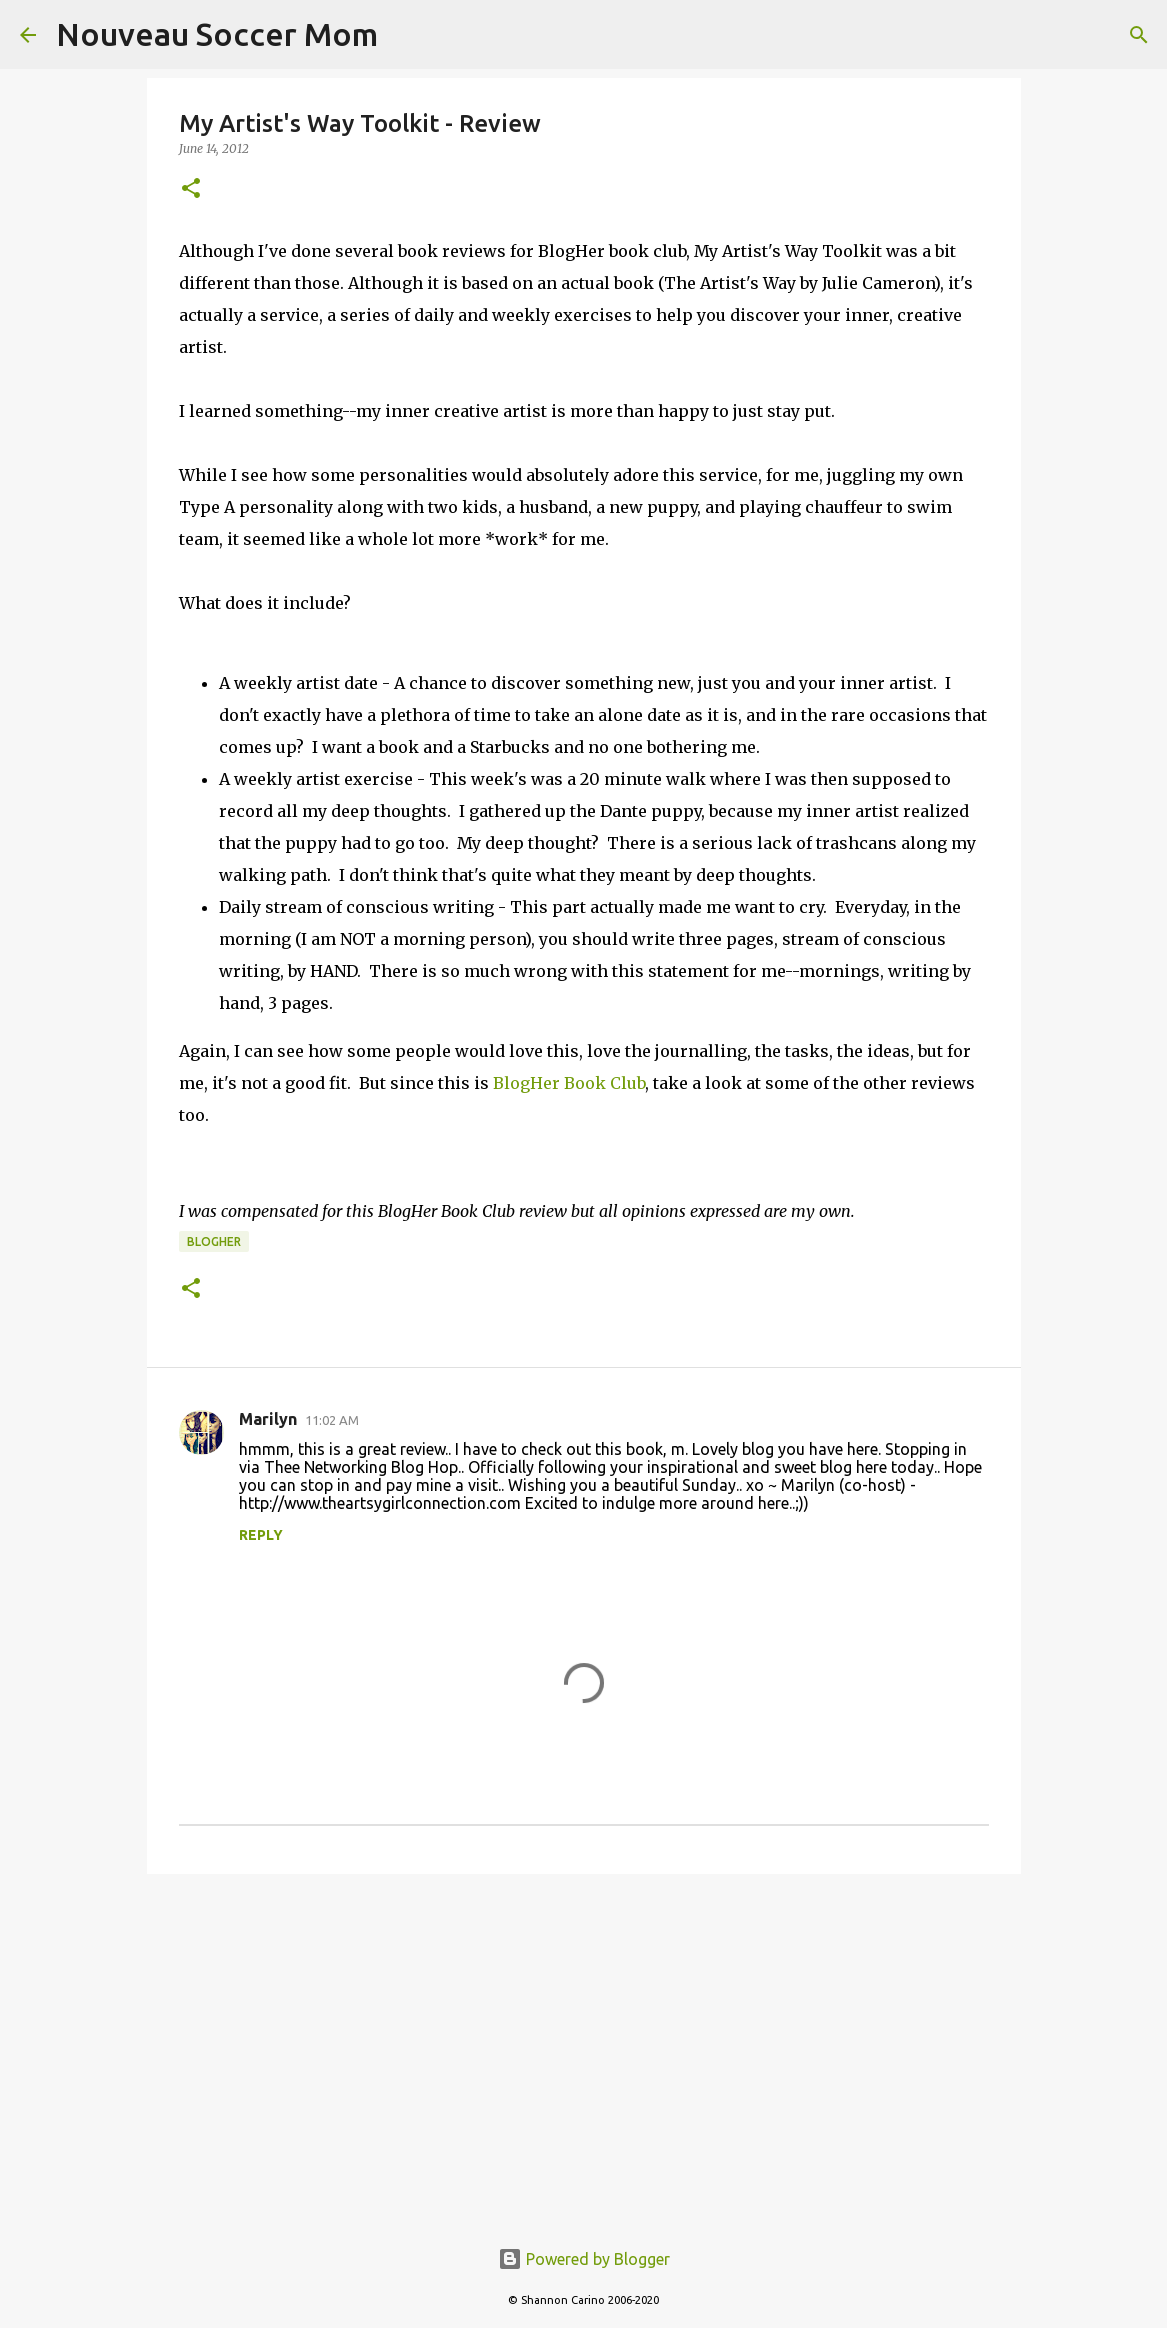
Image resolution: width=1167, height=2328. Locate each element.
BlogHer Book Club (569, 1083)
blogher (214, 1241)
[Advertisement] (584, 2044)
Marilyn (268, 1419)
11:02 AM (332, 1420)
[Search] (1139, 35)
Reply (261, 1535)
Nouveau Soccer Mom (217, 34)
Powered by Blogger (584, 2259)
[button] (191, 189)
